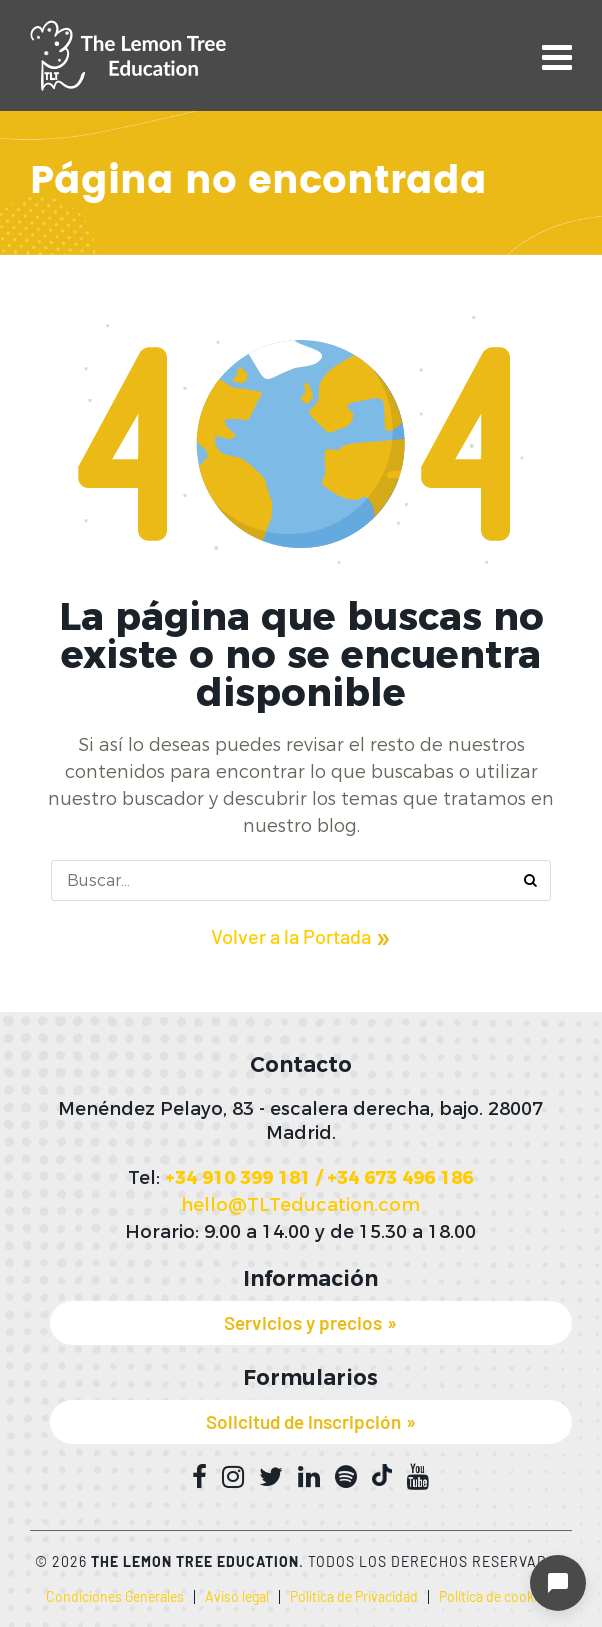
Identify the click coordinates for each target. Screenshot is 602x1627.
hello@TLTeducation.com (300, 1205)
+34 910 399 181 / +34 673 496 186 (319, 1178)
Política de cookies (495, 1596)
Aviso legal (237, 1596)
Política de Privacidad (354, 1596)
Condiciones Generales (115, 1596)
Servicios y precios (303, 1322)
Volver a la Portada (291, 936)
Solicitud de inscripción (303, 1421)
